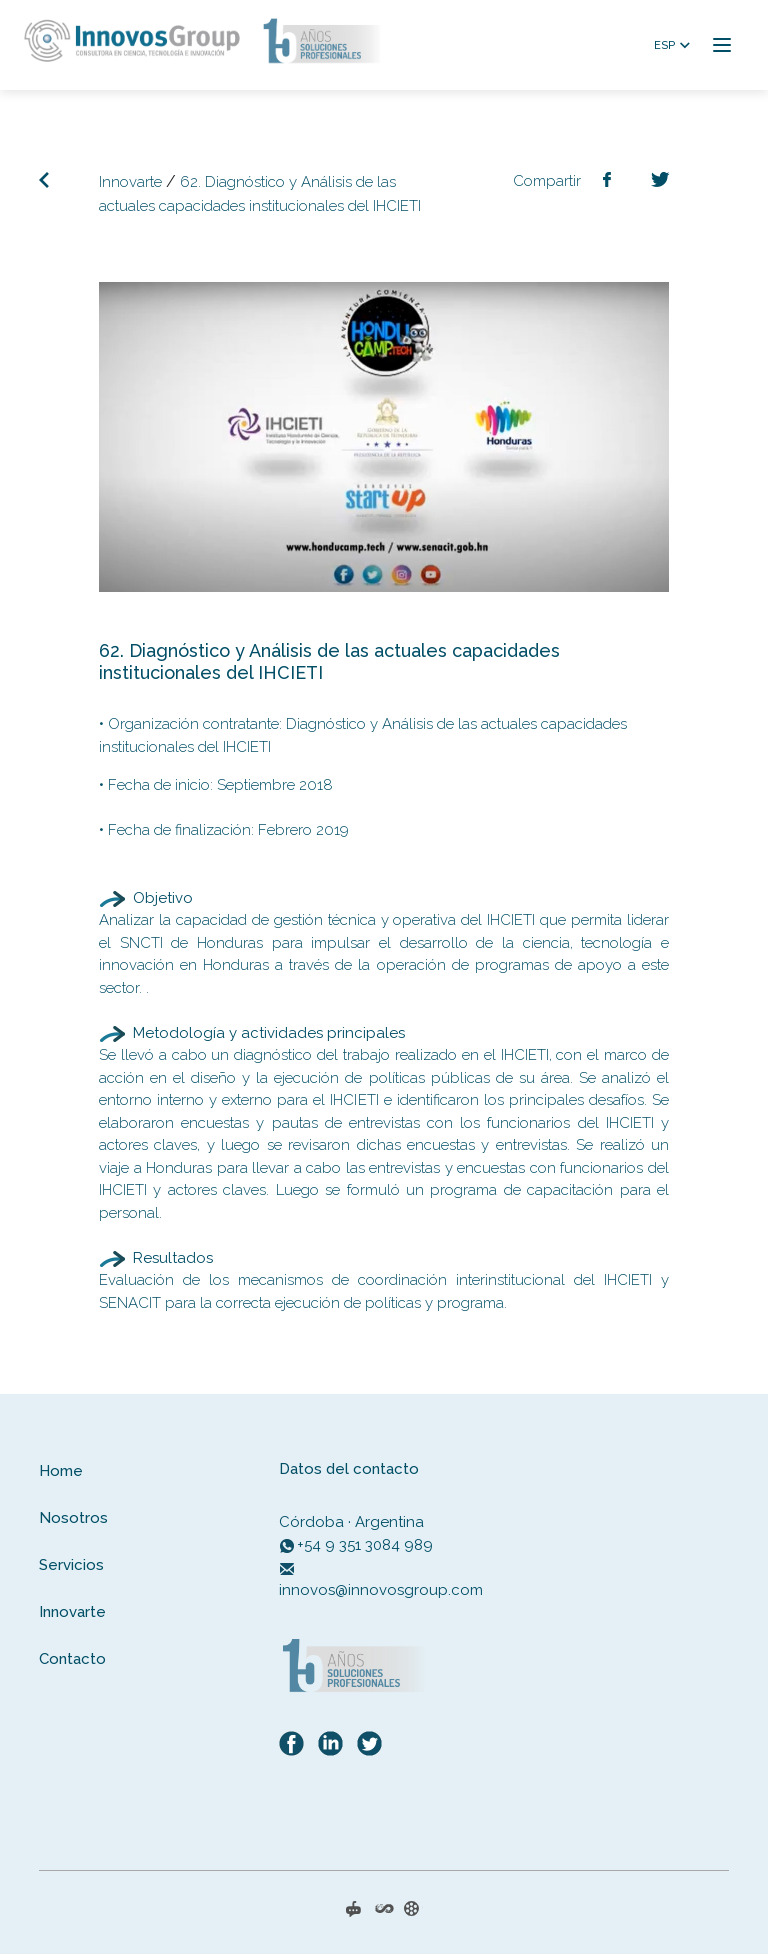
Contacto (72, 1659)
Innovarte (130, 182)
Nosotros (73, 1518)
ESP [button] (664, 45)
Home (61, 1471)
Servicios (71, 1565)
